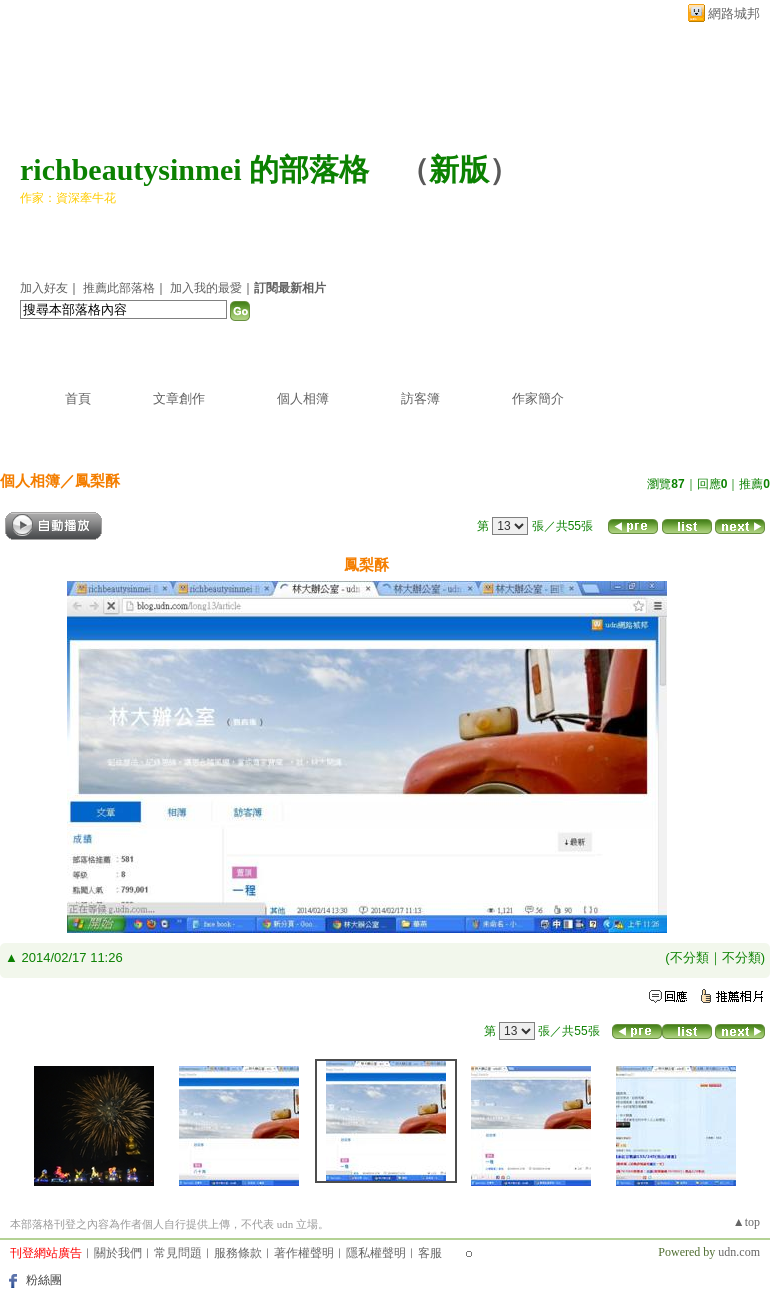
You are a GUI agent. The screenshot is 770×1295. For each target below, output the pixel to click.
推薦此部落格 (119, 288)
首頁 (78, 398)
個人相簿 (303, 398)
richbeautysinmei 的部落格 (194, 169)
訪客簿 (420, 398)
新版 (459, 169)
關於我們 (118, 1253)
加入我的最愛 (206, 288)
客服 (430, 1253)
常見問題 (178, 1253)
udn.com (739, 1252)
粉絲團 (44, 1280)
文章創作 (179, 398)
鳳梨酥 (97, 480)
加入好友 (44, 288)
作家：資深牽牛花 (68, 198)
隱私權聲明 (376, 1253)
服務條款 (238, 1253)
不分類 (689, 957)
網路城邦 (734, 13)
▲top (746, 1222)
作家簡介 (538, 398)
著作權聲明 (304, 1253)
